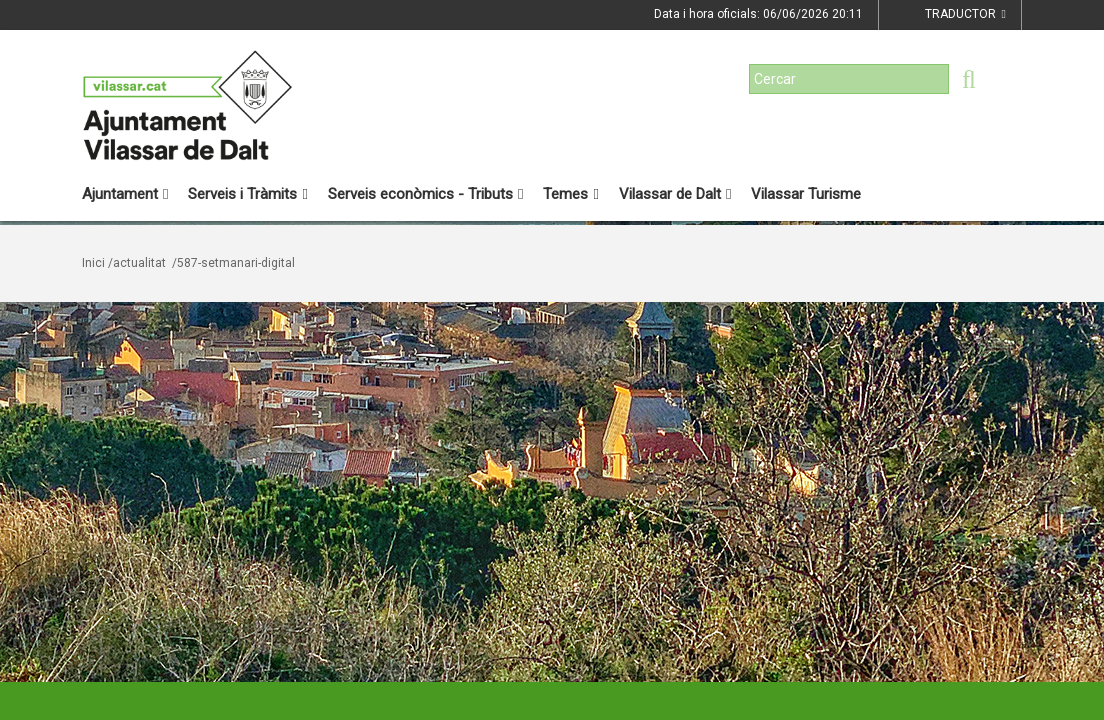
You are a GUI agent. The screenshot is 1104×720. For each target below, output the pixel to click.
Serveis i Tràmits (247, 194)
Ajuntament (125, 194)
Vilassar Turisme (806, 194)
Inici (93, 263)
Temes (570, 194)
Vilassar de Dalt (675, 194)
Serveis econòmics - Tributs (425, 194)
